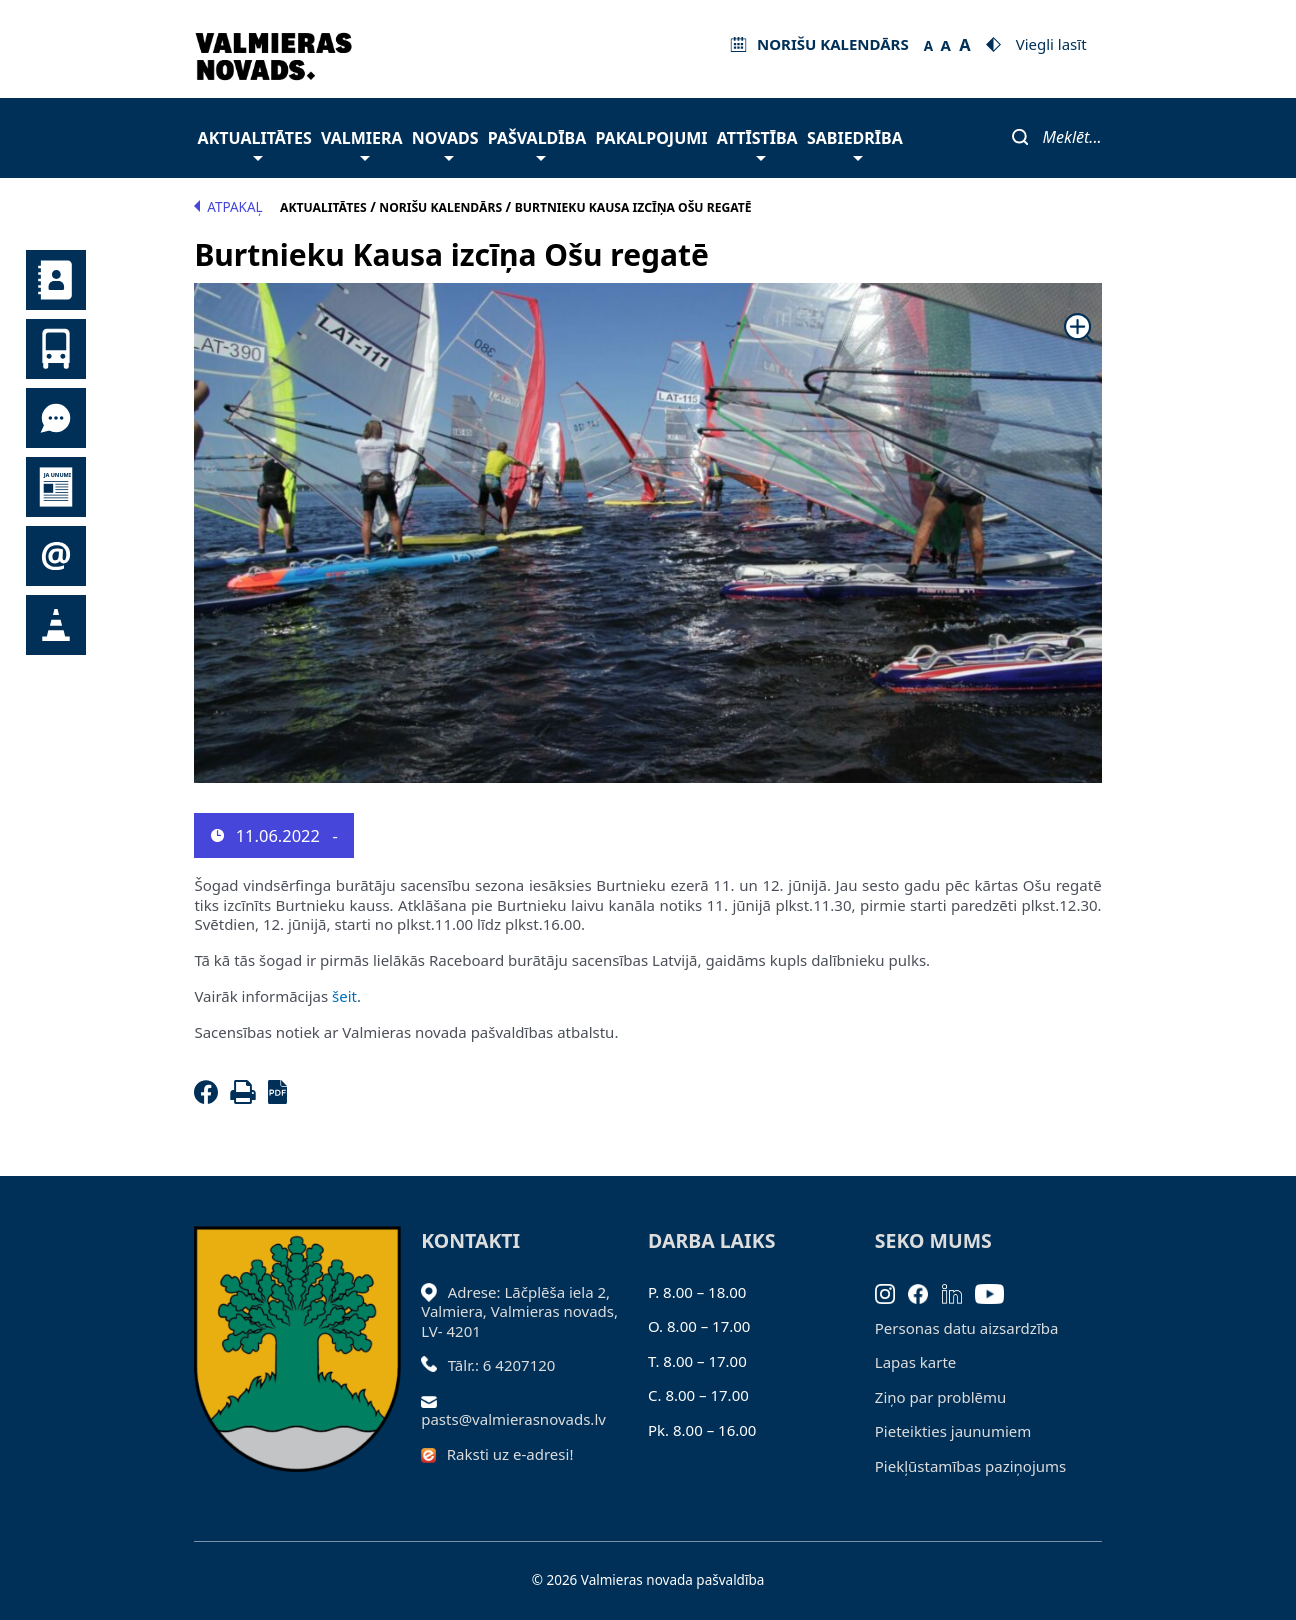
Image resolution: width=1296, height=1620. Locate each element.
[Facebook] (210, 1098)
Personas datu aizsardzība (967, 1328)
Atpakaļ (228, 207)
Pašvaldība (537, 143)
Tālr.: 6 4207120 (502, 1365)
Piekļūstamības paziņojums (970, 1466)
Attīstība (757, 143)
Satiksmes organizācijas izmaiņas (56, 625)
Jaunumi (56, 487)
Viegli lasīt (1051, 44)
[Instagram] (892, 1292)
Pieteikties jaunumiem (56, 556)
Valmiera (362, 143)
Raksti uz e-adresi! (510, 1454)
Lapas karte (916, 1362)
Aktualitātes (255, 143)
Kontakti (56, 280)
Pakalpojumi (651, 138)
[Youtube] (996, 1292)
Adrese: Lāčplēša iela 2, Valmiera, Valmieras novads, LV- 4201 (519, 1311)
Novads (445, 143)
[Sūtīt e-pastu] (434, 1400)
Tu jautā (56, 418)
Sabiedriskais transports (56, 349)
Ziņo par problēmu (940, 1397)
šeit (344, 996)
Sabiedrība (855, 143)
